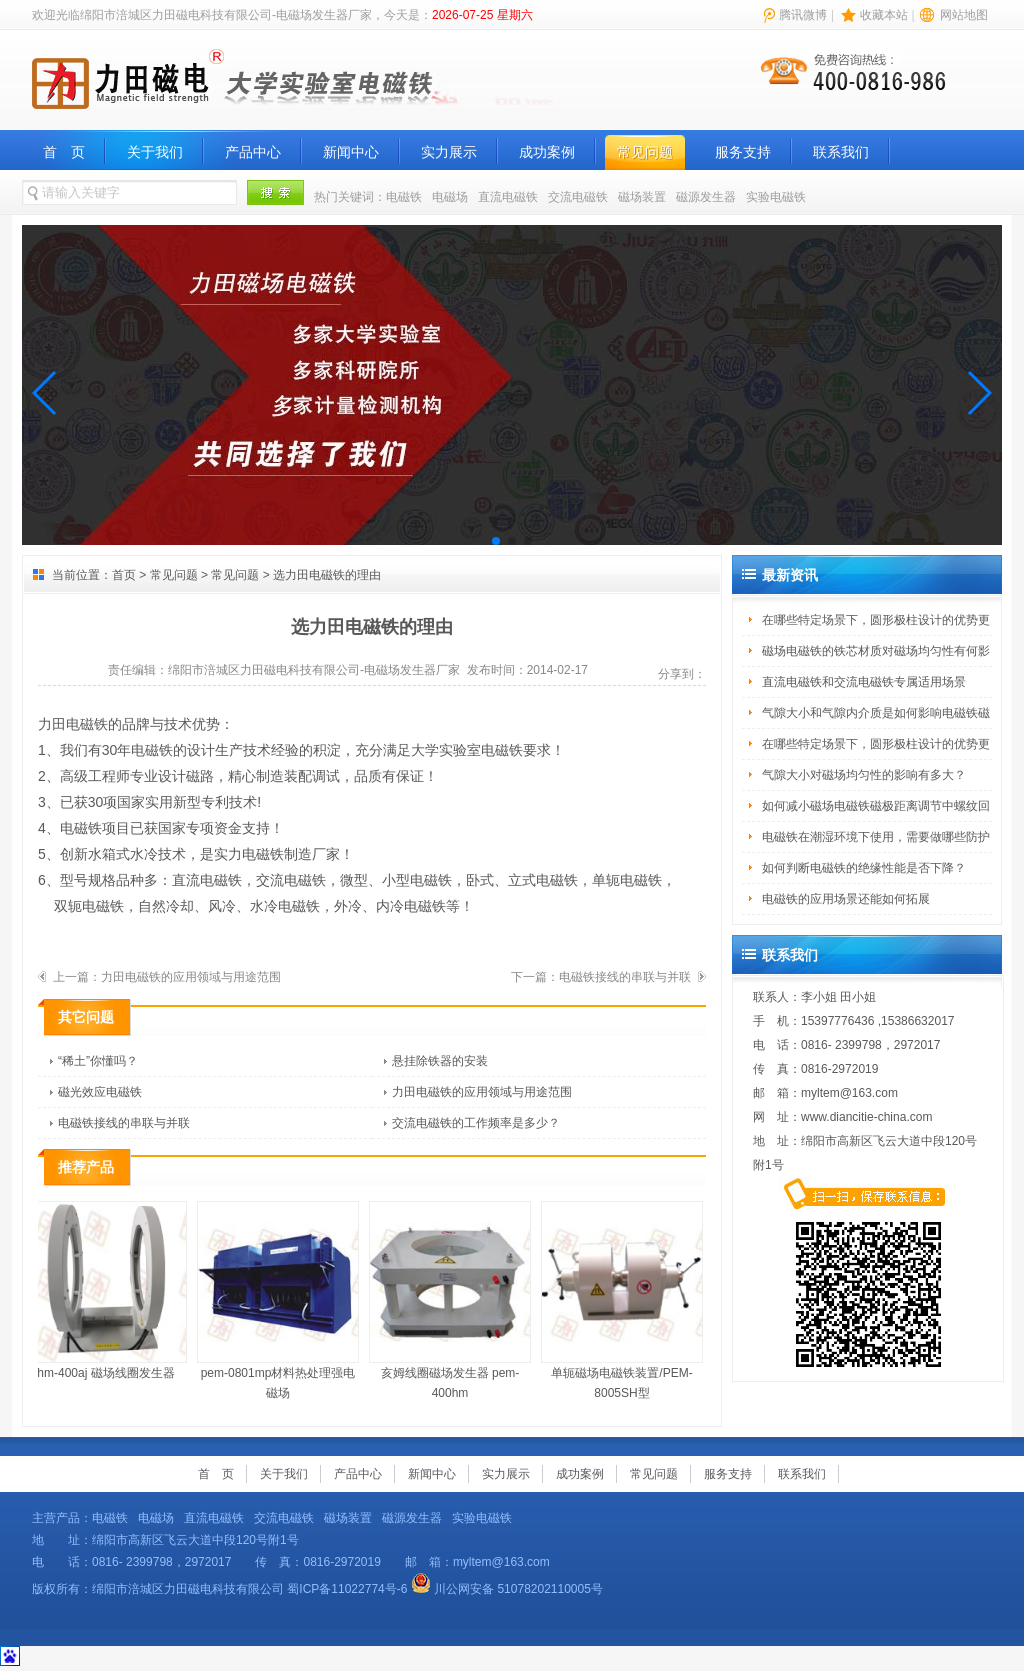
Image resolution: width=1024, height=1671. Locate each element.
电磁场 (450, 197)
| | (874, 15)
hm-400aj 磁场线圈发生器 (109, 1290)
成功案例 (547, 152)
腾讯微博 (803, 15)
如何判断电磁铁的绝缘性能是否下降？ (864, 868)
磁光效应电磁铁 (100, 1092)
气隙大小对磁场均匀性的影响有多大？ (864, 775)
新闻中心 (351, 152)
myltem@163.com (849, 1093)
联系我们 (841, 152)
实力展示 (449, 152)
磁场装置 (642, 197)
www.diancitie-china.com (866, 1117)
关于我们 (155, 152)
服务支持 (743, 152)
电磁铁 (404, 197)
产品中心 (253, 152)
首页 (124, 575)
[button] (45, 393)
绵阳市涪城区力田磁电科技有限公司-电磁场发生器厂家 (314, 670)
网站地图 (964, 15)
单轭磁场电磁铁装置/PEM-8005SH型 (625, 1300)
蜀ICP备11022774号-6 (347, 1589)
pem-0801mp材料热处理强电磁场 (281, 1300)
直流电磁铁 (508, 197)
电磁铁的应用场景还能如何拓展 (846, 899)
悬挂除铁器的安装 (440, 1061)
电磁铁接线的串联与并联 (625, 977)
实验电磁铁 (776, 197)
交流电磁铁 (578, 197)
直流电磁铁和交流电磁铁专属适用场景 (864, 682)
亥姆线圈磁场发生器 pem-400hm (453, 1300)
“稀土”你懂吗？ (98, 1061)
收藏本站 (884, 15)
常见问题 (645, 152)
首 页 (64, 152)
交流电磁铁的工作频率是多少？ (476, 1123)
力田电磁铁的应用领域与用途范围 (191, 977)
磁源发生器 (706, 197)
